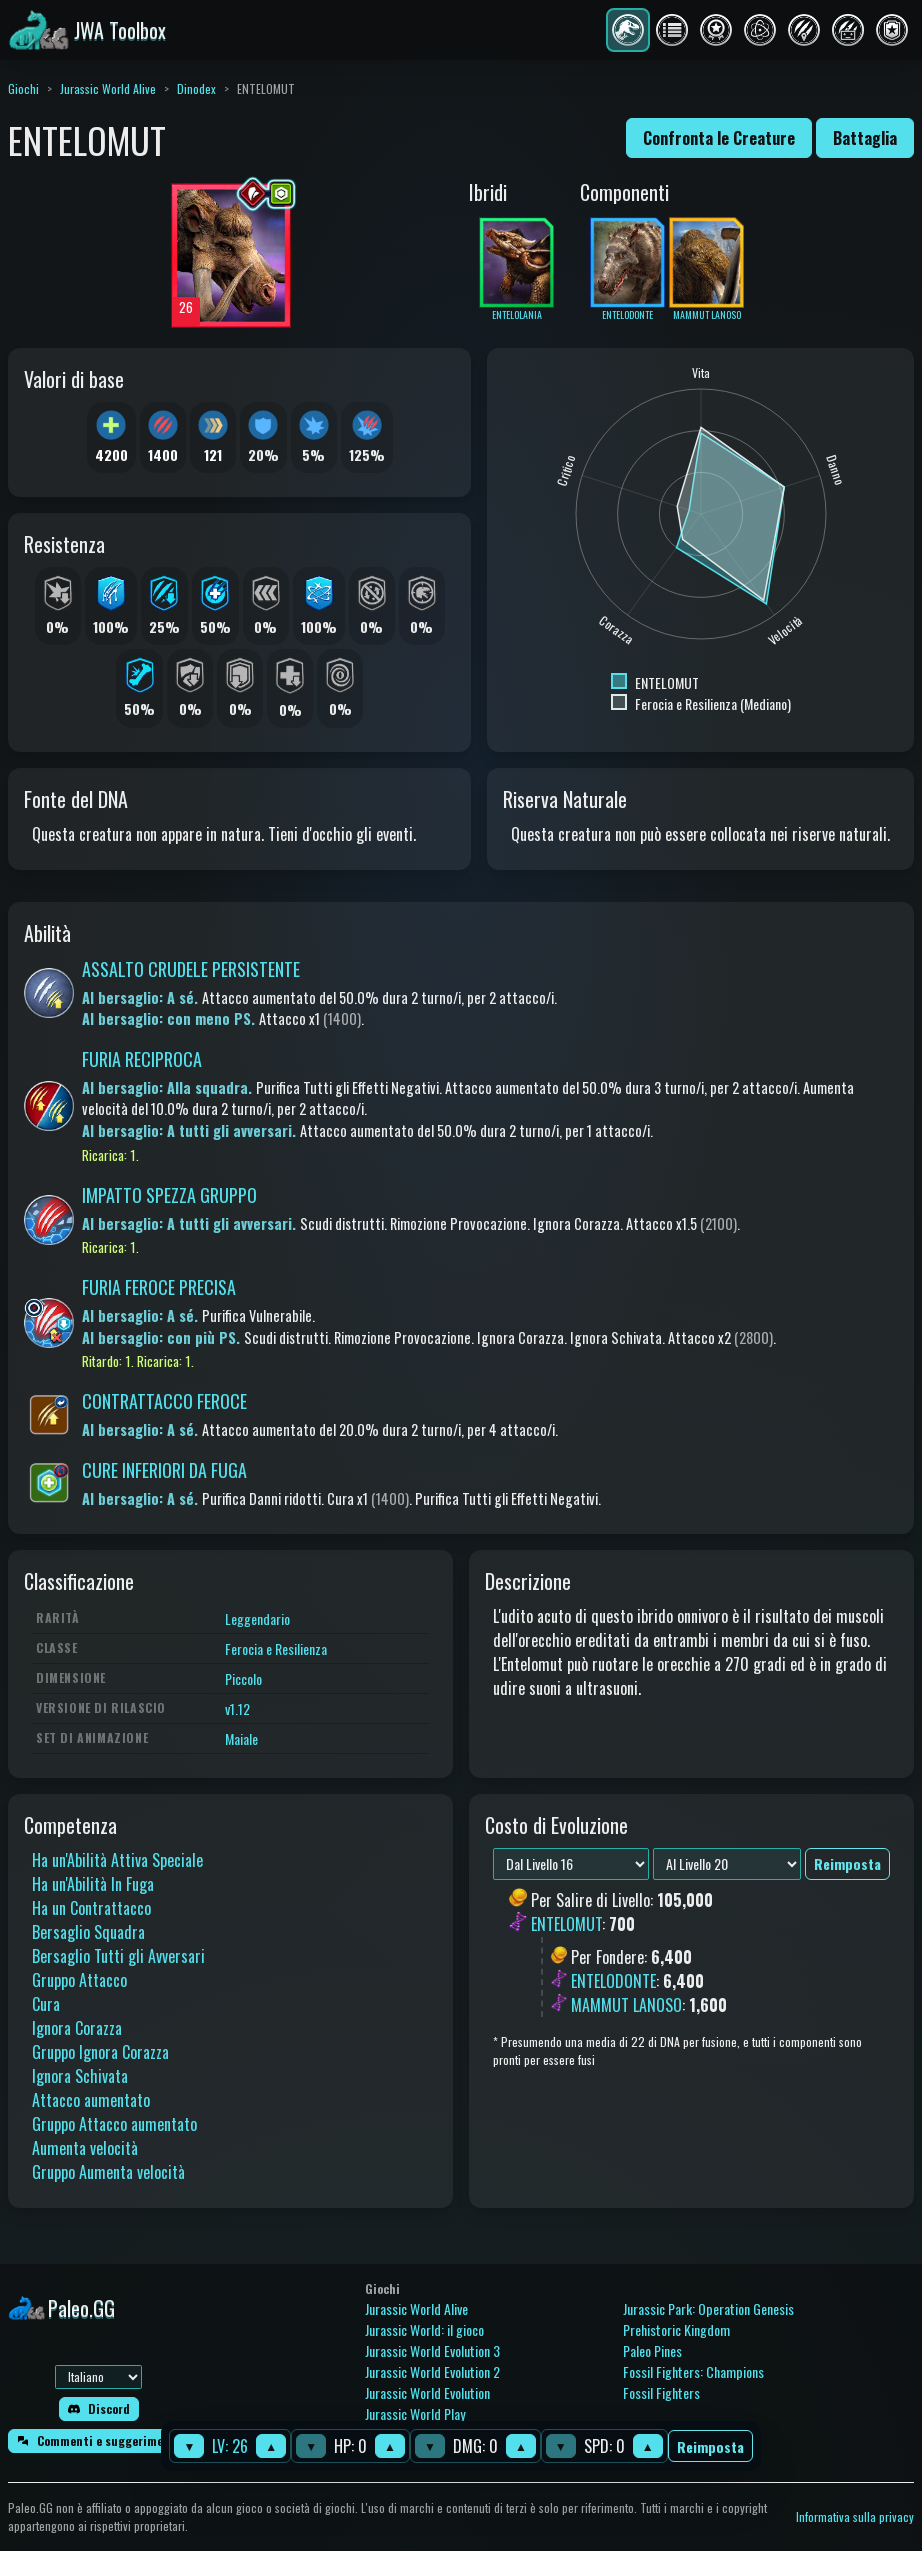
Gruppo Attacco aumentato (114, 2124)
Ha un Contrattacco (91, 1908)
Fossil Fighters (661, 2392)
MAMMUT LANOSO (626, 2005)
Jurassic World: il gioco (424, 2329)
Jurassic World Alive (108, 88)
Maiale (241, 1738)
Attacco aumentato (91, 2100)
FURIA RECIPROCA (142, 1059)
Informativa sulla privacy (855, 2516)
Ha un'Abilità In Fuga (93, 1884)
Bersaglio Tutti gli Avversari (118, 1956)
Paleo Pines (652, 2350)
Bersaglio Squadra (88, 1932)
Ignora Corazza (77, 2028)
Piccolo (243, 1678)
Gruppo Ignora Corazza (100, 2052)
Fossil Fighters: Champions (693, 2371)
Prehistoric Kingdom (676, 2329)
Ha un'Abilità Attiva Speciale (117, 1860)
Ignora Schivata (80, 2076)
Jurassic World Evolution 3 (432, 2350)
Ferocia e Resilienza (276, 1648)
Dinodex (196, 88)
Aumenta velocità (85, 2148)
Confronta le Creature (719, 138)
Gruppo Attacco (79, 1980)
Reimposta (710, 2446)
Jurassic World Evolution (427, 2392)
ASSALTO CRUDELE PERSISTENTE (191, 969)
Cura (46, 2004)
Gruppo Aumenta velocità (108, 2172)
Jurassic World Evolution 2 (432, 2371)
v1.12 (237, 1708)
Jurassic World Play (415, 2413)
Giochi (23, 88)
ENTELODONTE (613, 1981)
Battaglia (865, 138)
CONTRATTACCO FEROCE (164, 1401)
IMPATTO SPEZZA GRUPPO (169, 1195)
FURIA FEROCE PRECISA (159, 1287)
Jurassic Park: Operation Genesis (708, 2308)
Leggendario (257, 1618)
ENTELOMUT (566, 1925)
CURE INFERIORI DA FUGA (164, 1470)
